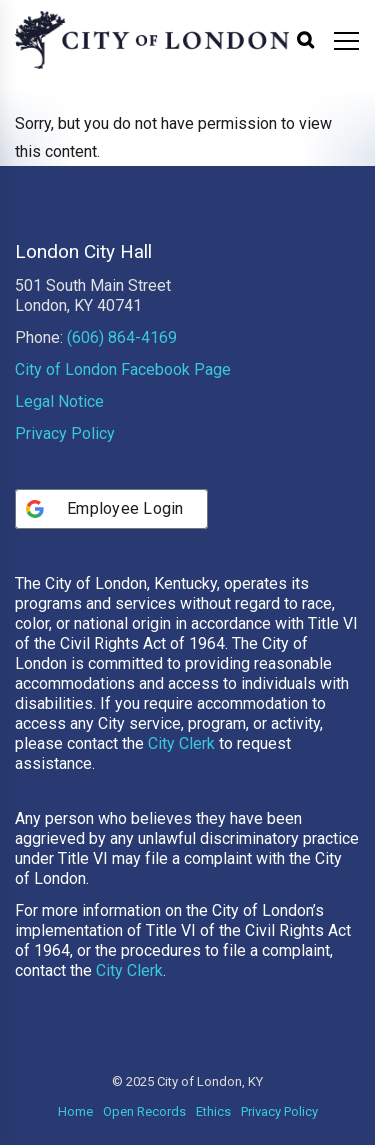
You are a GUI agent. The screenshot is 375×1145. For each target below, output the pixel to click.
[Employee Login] (111, 509)
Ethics (213, 1111)
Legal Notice (59, 401)
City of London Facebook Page (123, 369)
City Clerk (181, 743)
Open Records (144, 1111)
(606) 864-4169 (122, 337)
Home (75, 1111)
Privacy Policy (65, 433)
